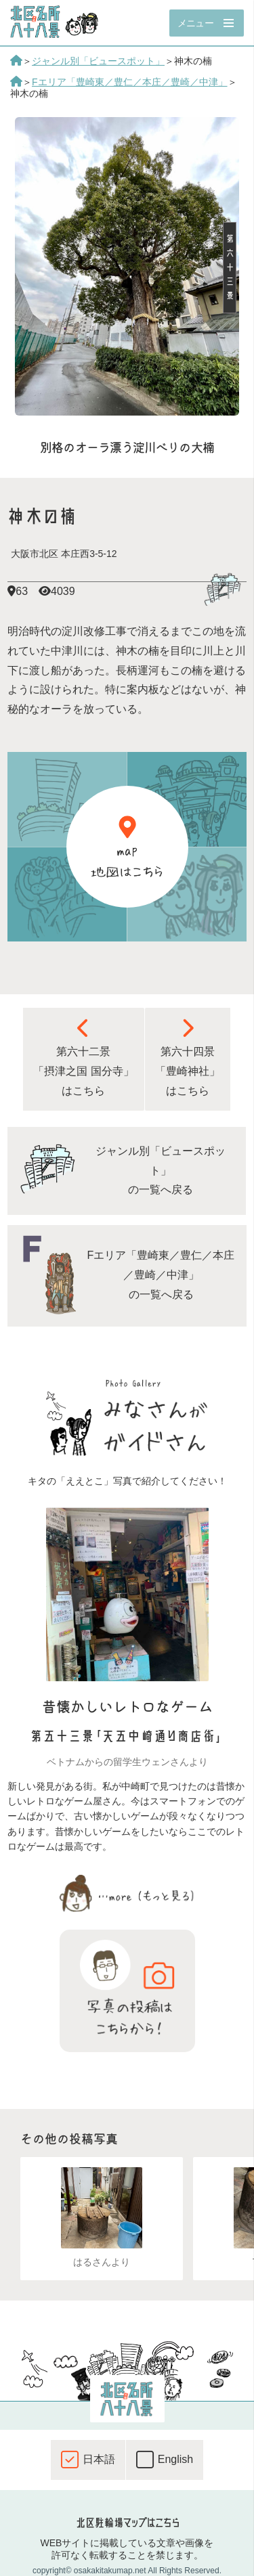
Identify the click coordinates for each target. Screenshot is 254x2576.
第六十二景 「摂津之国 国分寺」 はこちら (83, 1057)
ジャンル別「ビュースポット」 (98, 60)
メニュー (195, 23)
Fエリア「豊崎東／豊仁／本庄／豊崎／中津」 (130, 81)
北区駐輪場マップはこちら (127, 2522)
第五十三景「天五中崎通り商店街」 (127, 1736)
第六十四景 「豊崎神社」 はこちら (187, 1057)
